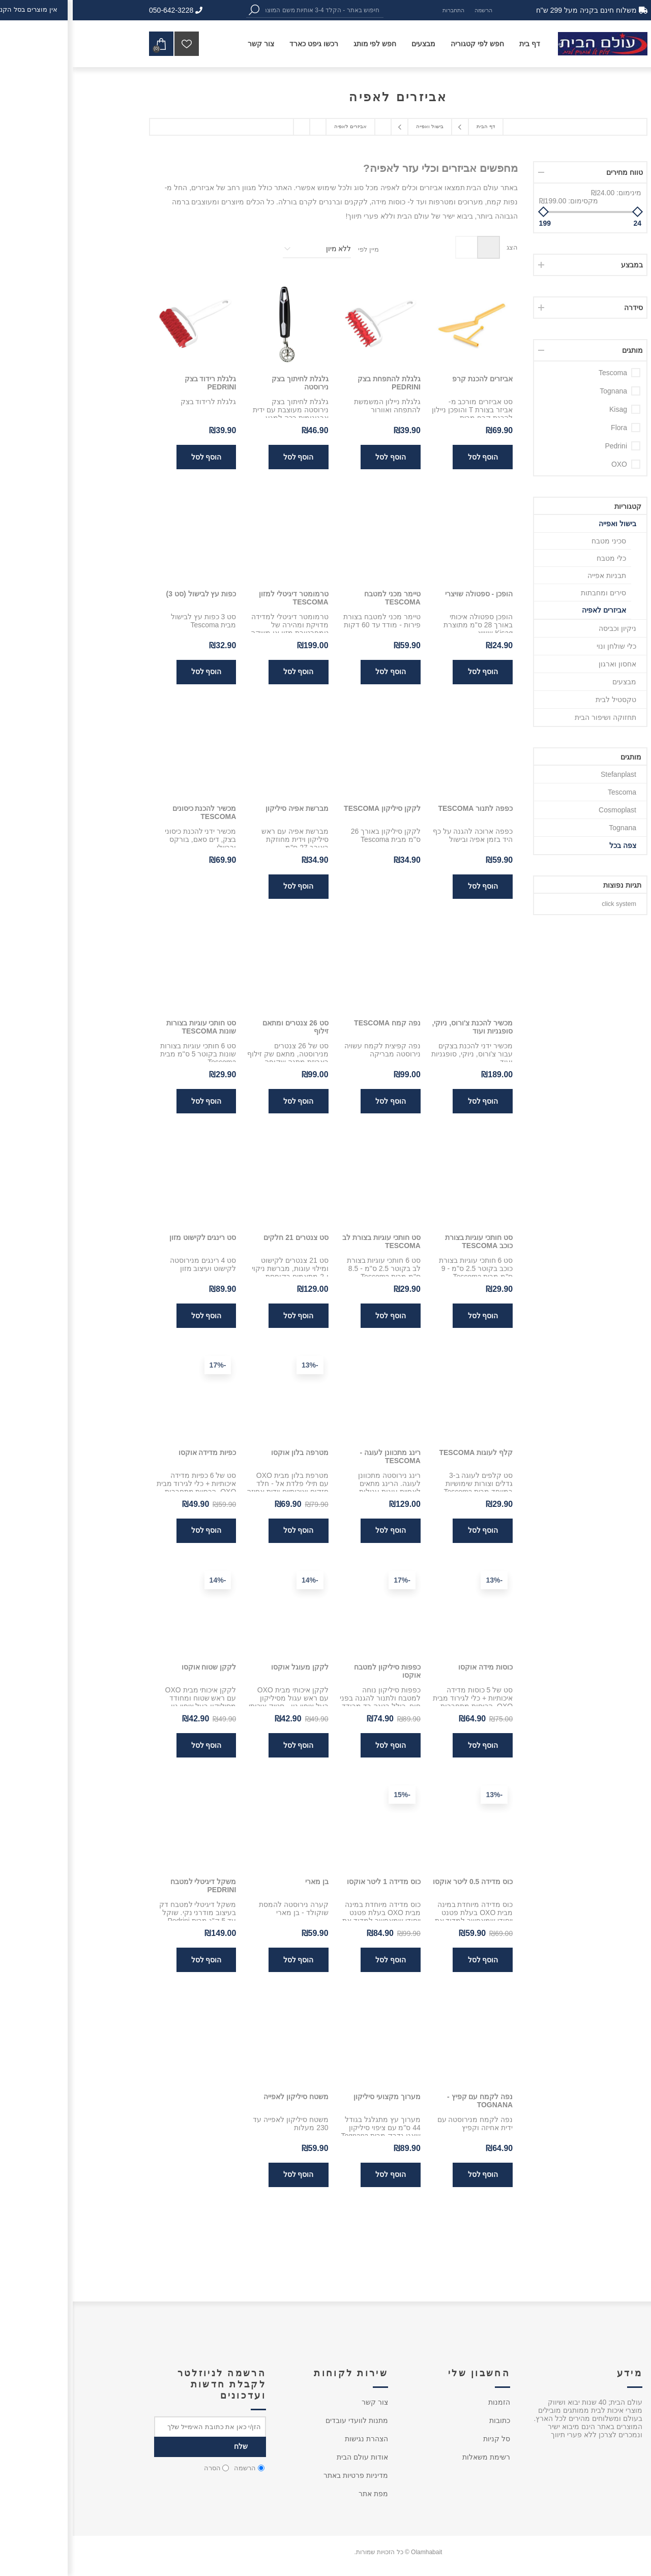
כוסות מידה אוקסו (413, 1667)
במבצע (559, 265)
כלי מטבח (538, 558)
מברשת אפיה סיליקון (224, 808)
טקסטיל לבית (543, 699)
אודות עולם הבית (289, 2457)
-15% (329, 1795)
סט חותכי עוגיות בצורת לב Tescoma (309, 1241)
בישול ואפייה (545, 524)
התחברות (381, 10)
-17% (145, 1365)
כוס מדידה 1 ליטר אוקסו (311, 1881)
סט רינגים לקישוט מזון (130, 1237)
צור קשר (302, 2402)
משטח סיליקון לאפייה (223, 2097)
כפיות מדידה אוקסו (135, 1452)
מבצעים (552, 682)
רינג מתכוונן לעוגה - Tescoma (317, 1456)
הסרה (139, 2468)
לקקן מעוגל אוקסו (227, 1667)
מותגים (559, 350)
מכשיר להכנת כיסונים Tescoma (132, 812)
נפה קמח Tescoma (314, 1023)
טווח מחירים (552, 172)
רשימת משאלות (413, 2457)
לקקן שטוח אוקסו (136, 1667)
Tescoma (540, 373)
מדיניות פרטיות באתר (283, 2475)
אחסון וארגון (545, 664)
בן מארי (244, 1881)
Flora (546, 427)
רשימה (393, 247)
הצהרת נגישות (293, 2439)
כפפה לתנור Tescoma (402, 808)
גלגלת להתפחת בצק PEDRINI (316, 383)
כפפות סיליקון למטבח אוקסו (314, 1671)
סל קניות (423, 2439)
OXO (546, 464)
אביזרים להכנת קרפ (409, 379)
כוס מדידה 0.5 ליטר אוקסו (400, 1881)
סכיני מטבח (536, 541)
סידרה (560, 308)
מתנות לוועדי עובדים (284, 2420)
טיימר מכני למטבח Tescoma (319, 598)
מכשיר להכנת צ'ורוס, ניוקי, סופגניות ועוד (399, 1027)
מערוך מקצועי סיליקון (314, 2097)
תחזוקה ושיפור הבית (533, 717)
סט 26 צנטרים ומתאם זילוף (222, 1027)
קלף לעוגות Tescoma (403, 1452)
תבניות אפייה (534, 575)
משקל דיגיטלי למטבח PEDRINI (131, 1885)
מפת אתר (300, 2494)
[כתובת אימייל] (137, 2426)
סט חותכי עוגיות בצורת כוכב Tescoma (406, 1241)
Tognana (540, 391)
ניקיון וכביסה (545, 628)
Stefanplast (546, 774)
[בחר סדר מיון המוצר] (244, 249)
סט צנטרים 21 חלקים (223, 1237)
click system (546, 903)
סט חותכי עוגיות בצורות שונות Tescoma (129, 1027)
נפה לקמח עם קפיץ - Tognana (407, 2101)
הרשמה (411, 10)
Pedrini (543, 446)
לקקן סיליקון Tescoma (309, 808)
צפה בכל (550, 845)
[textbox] (250, 10)
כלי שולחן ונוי (544, 646)
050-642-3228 (103, 10)
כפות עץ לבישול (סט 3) (129, 594)
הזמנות (426, 2402)
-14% (237, 1580)
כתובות (427, 2420)
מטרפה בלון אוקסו (227, 1452)
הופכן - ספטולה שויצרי (406, 594)
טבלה (415, 247)
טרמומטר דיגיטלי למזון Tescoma (221, 598)
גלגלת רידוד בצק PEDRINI (138, 383)
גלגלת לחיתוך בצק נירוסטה (227, 383)
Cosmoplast (545, 810)
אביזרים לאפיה (531, 610)
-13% (237, 1365)
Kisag (545, 409)
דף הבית (413, 126)
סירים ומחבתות (530, 593)
